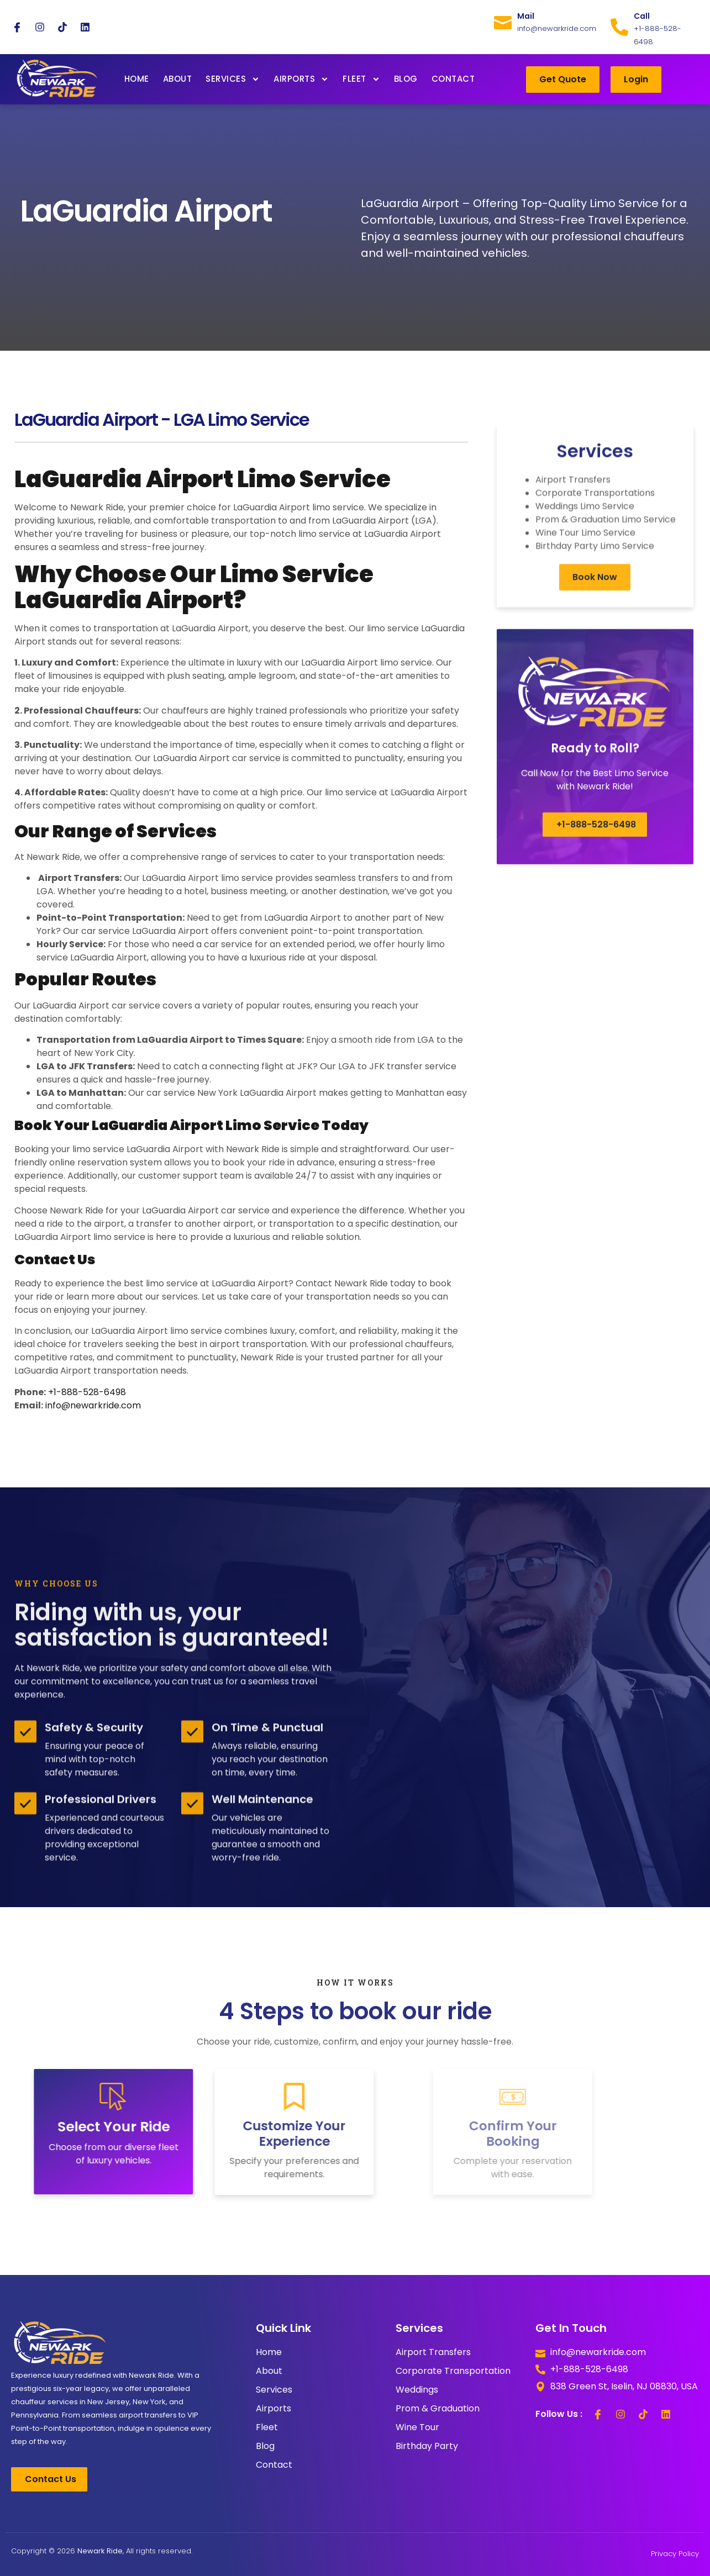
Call (642, 16)
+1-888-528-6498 (87, 1392)
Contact (453, 79)
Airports (301, 79)
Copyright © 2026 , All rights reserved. (101, 2551)
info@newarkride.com (93, 1405)
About (177, 79)
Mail (525, 16)
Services (233, 79)
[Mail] (503, 20)
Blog (406, 79)
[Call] (619, 27)
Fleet (361, 79)
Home (136, 79)
